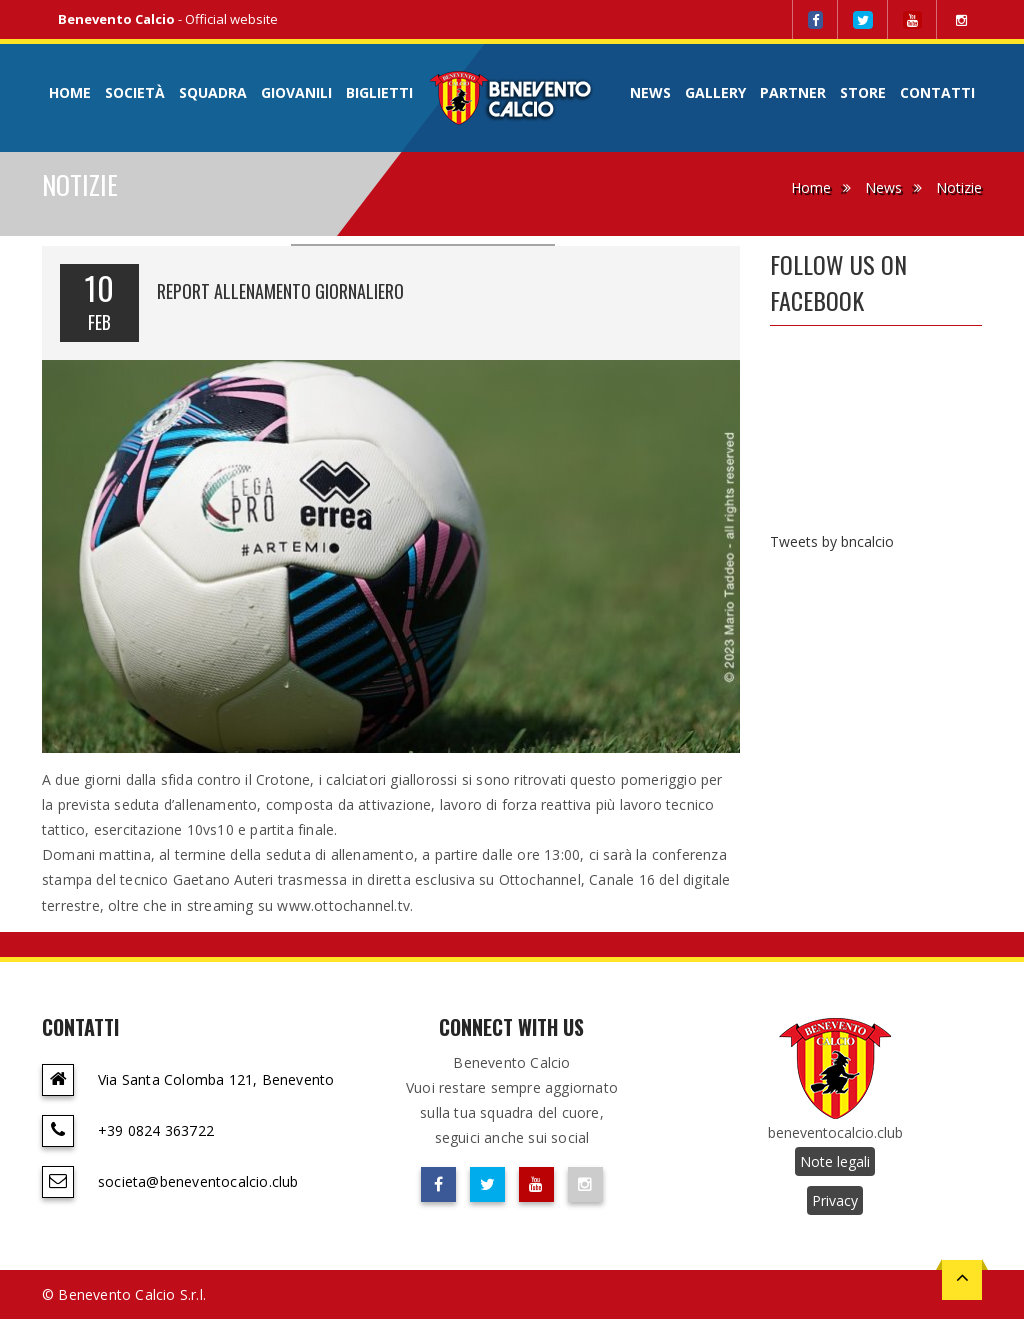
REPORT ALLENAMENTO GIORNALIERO (280, 291)
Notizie (959, 187)
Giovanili (296, 92)
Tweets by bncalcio (832, 541)
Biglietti (379, 92)
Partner (793, 92)
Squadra (213, 92)
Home (70, 92)
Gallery (715, 92)
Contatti (937, 92)
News (650, 92)
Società (135, 92)
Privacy (835, 1200)
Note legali (835, 1161)
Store (863, 92)
